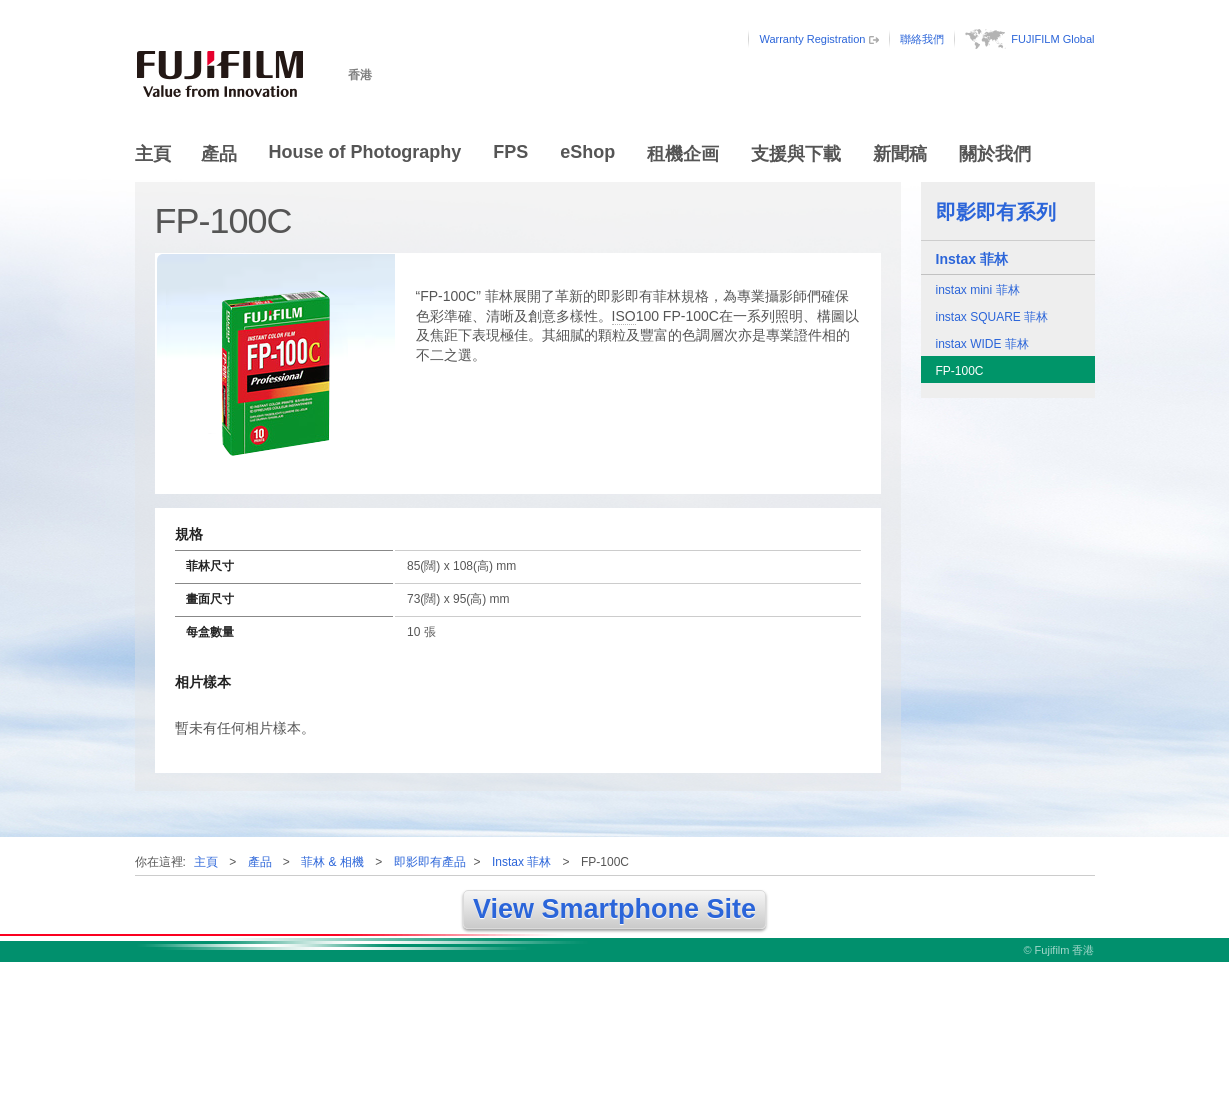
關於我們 (995, 154)
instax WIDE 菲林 (982, 344)
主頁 (153, 154)
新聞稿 (900, 154)
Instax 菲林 (972, 259)
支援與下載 (796, 154)
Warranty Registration (812, 39)
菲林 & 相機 (332, 862)
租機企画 (683, 154)
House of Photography (365, 152)
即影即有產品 (430, 862)
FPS (510, 152)
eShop (587, 152)
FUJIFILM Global (1052, 39)
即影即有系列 (996, 212)
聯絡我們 (922, 39)
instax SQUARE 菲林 (992, 317)
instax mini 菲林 (978, 290)
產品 (219, 154)
